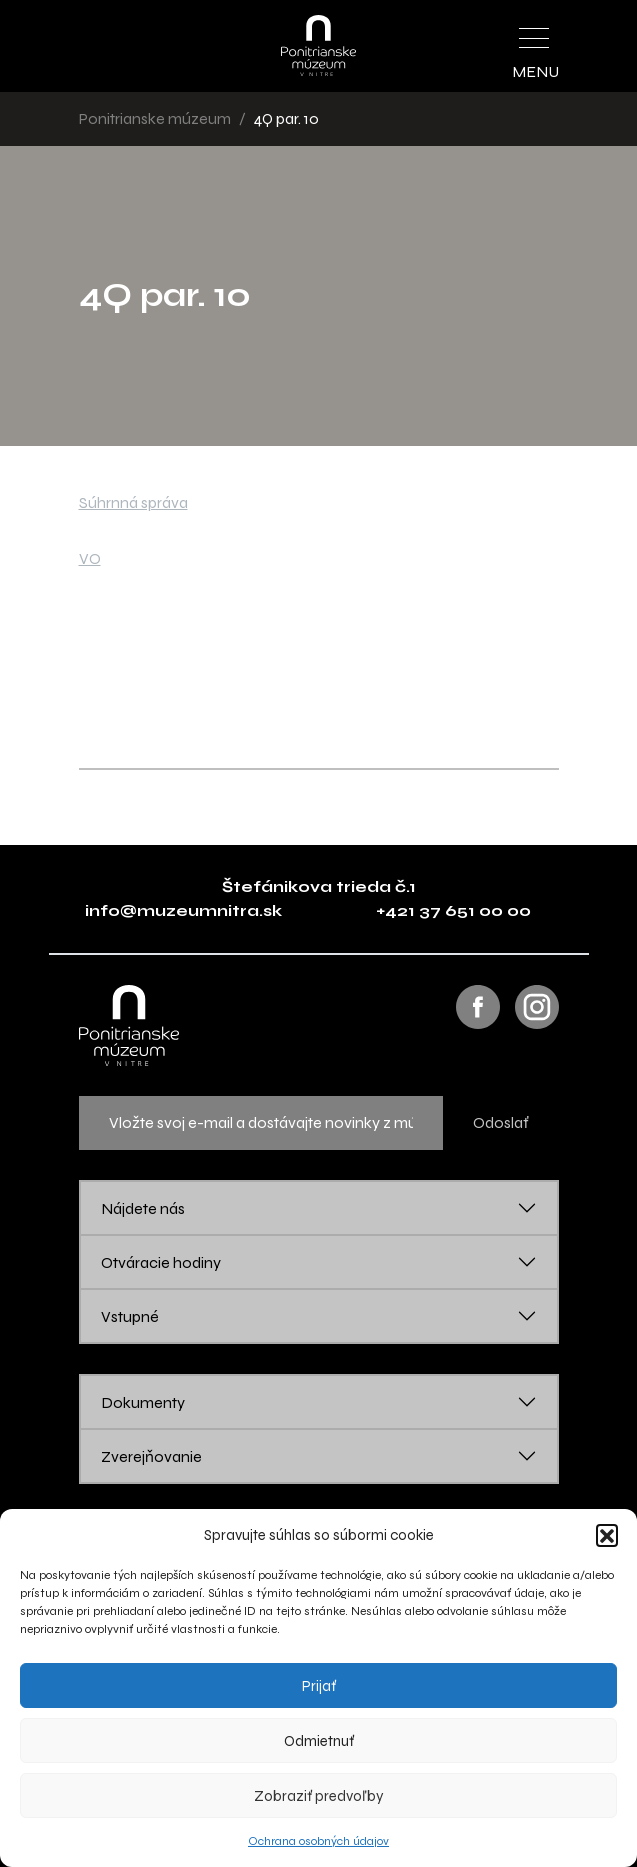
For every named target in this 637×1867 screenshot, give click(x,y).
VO (90, 558)
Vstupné (130, 1316)
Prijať (319, 1686)
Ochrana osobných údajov (318, 1841)
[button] (607, 1535)
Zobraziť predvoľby (319, 1796)
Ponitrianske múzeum (155, 118)
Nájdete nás (143, 1208)
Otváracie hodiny (161, 1262)
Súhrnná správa (133, 502)
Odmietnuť (319, 1741)
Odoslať (501, 1122)
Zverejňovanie (151, 1456)
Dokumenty (143, 1402)
